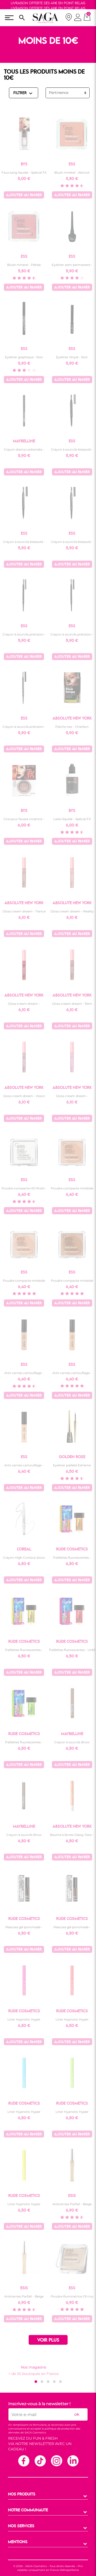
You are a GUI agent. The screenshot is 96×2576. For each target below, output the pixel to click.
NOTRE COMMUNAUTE (28, 2510)
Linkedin (73, 2460)
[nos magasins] (68, 18)
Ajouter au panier (24, 195)
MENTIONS (17, 2542)
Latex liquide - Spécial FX (72, 819)
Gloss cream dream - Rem (72, 1004)
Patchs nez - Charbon (72, 727)
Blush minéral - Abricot (72, 172)
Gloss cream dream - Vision (24, 1096)
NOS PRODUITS (21, 2494)
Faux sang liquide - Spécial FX (24, 172)
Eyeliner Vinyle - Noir (72, 357)
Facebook (23, 2460)
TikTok (40, 2460)
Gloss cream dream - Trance (24, 911)
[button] (36, 2381)
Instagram (56, 2460)
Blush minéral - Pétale (24, 265)
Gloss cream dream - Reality (72, 911)
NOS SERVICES (21, 2526)
